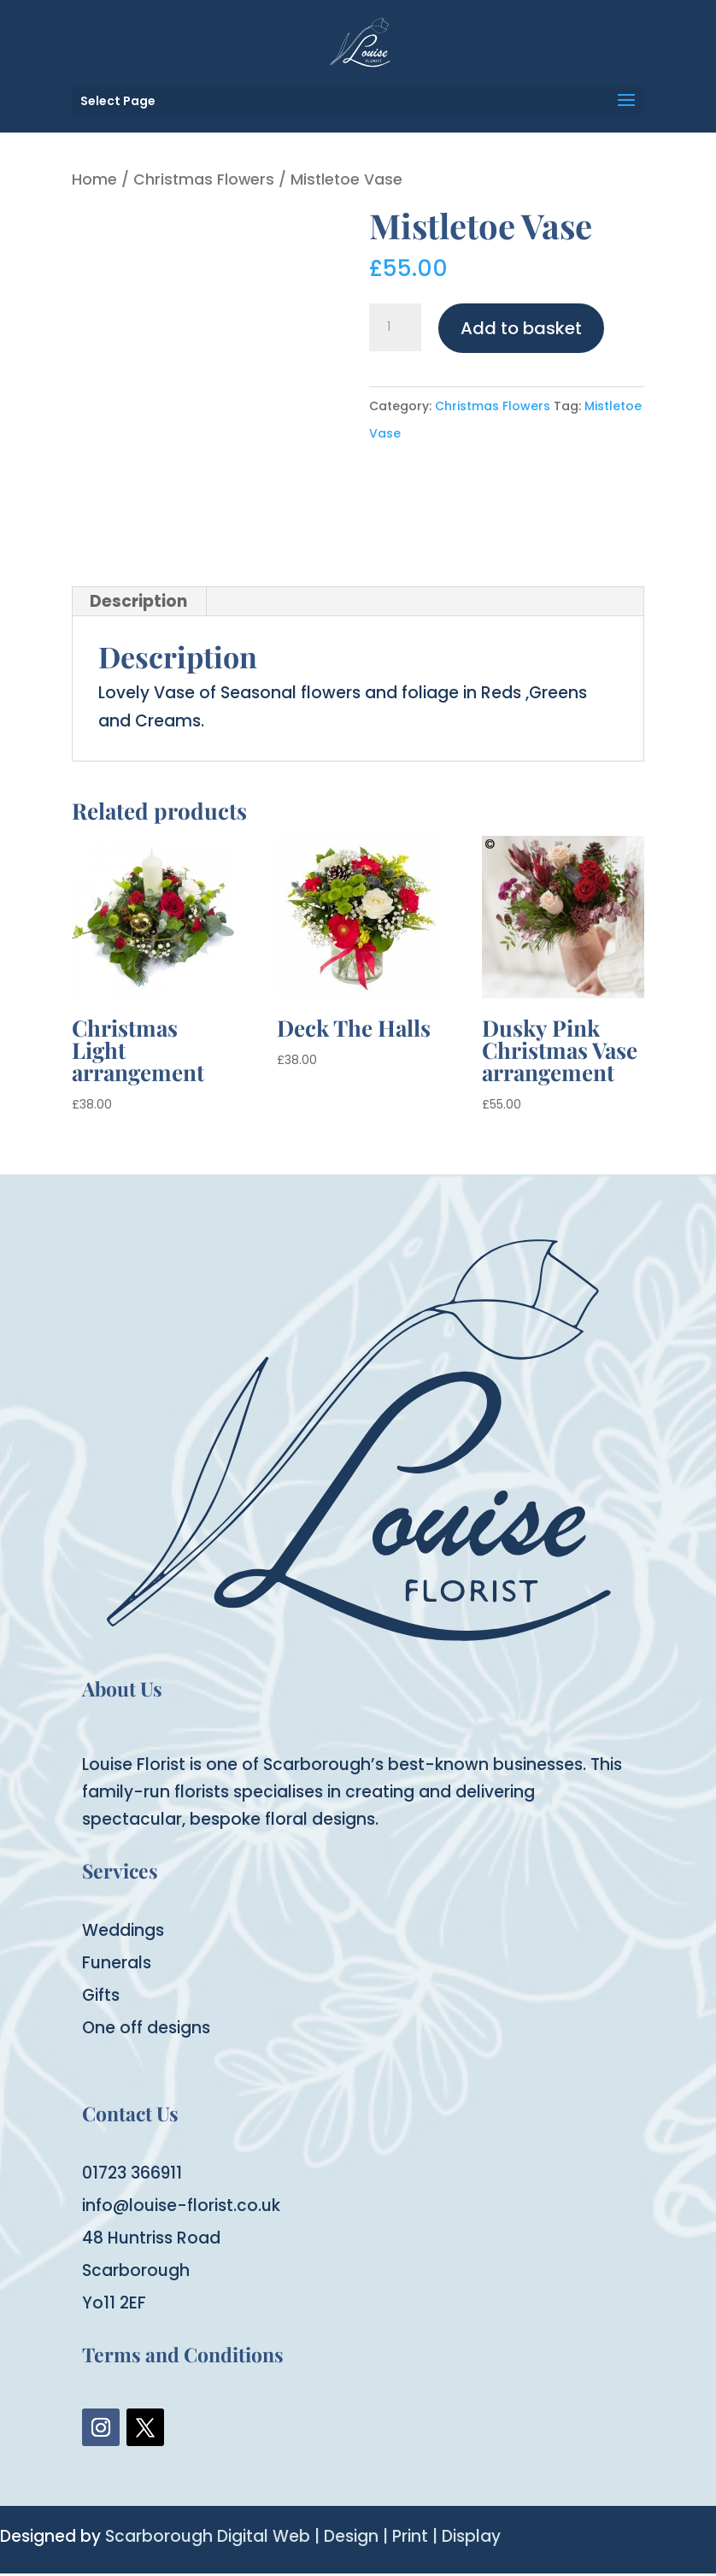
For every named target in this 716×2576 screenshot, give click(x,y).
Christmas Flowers (203, 179)
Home (94, 179)
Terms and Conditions (183, 2354)
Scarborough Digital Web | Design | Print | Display (303, 2536)
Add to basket (521, 328)
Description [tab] (138, 601)
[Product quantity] (394, 327)
